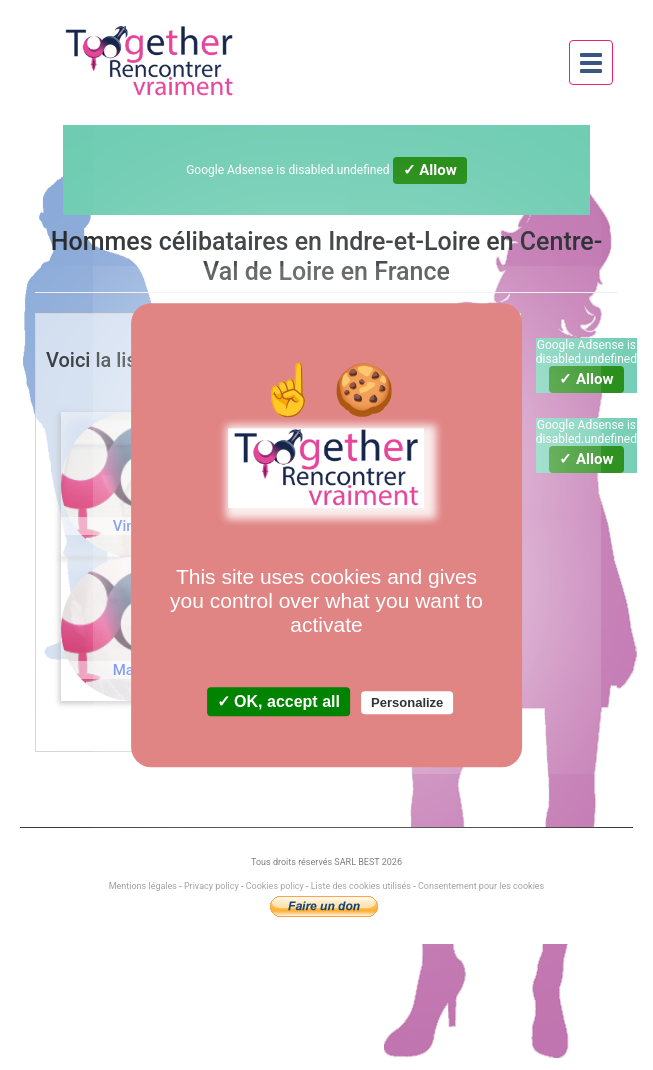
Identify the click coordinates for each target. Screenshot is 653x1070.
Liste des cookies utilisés (361, 886)
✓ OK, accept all (278, 701)
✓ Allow (430, 170)
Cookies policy (275, 886)
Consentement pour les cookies (481, 886)
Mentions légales (144, 886)
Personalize (407, 702)
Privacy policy (211, 886)
